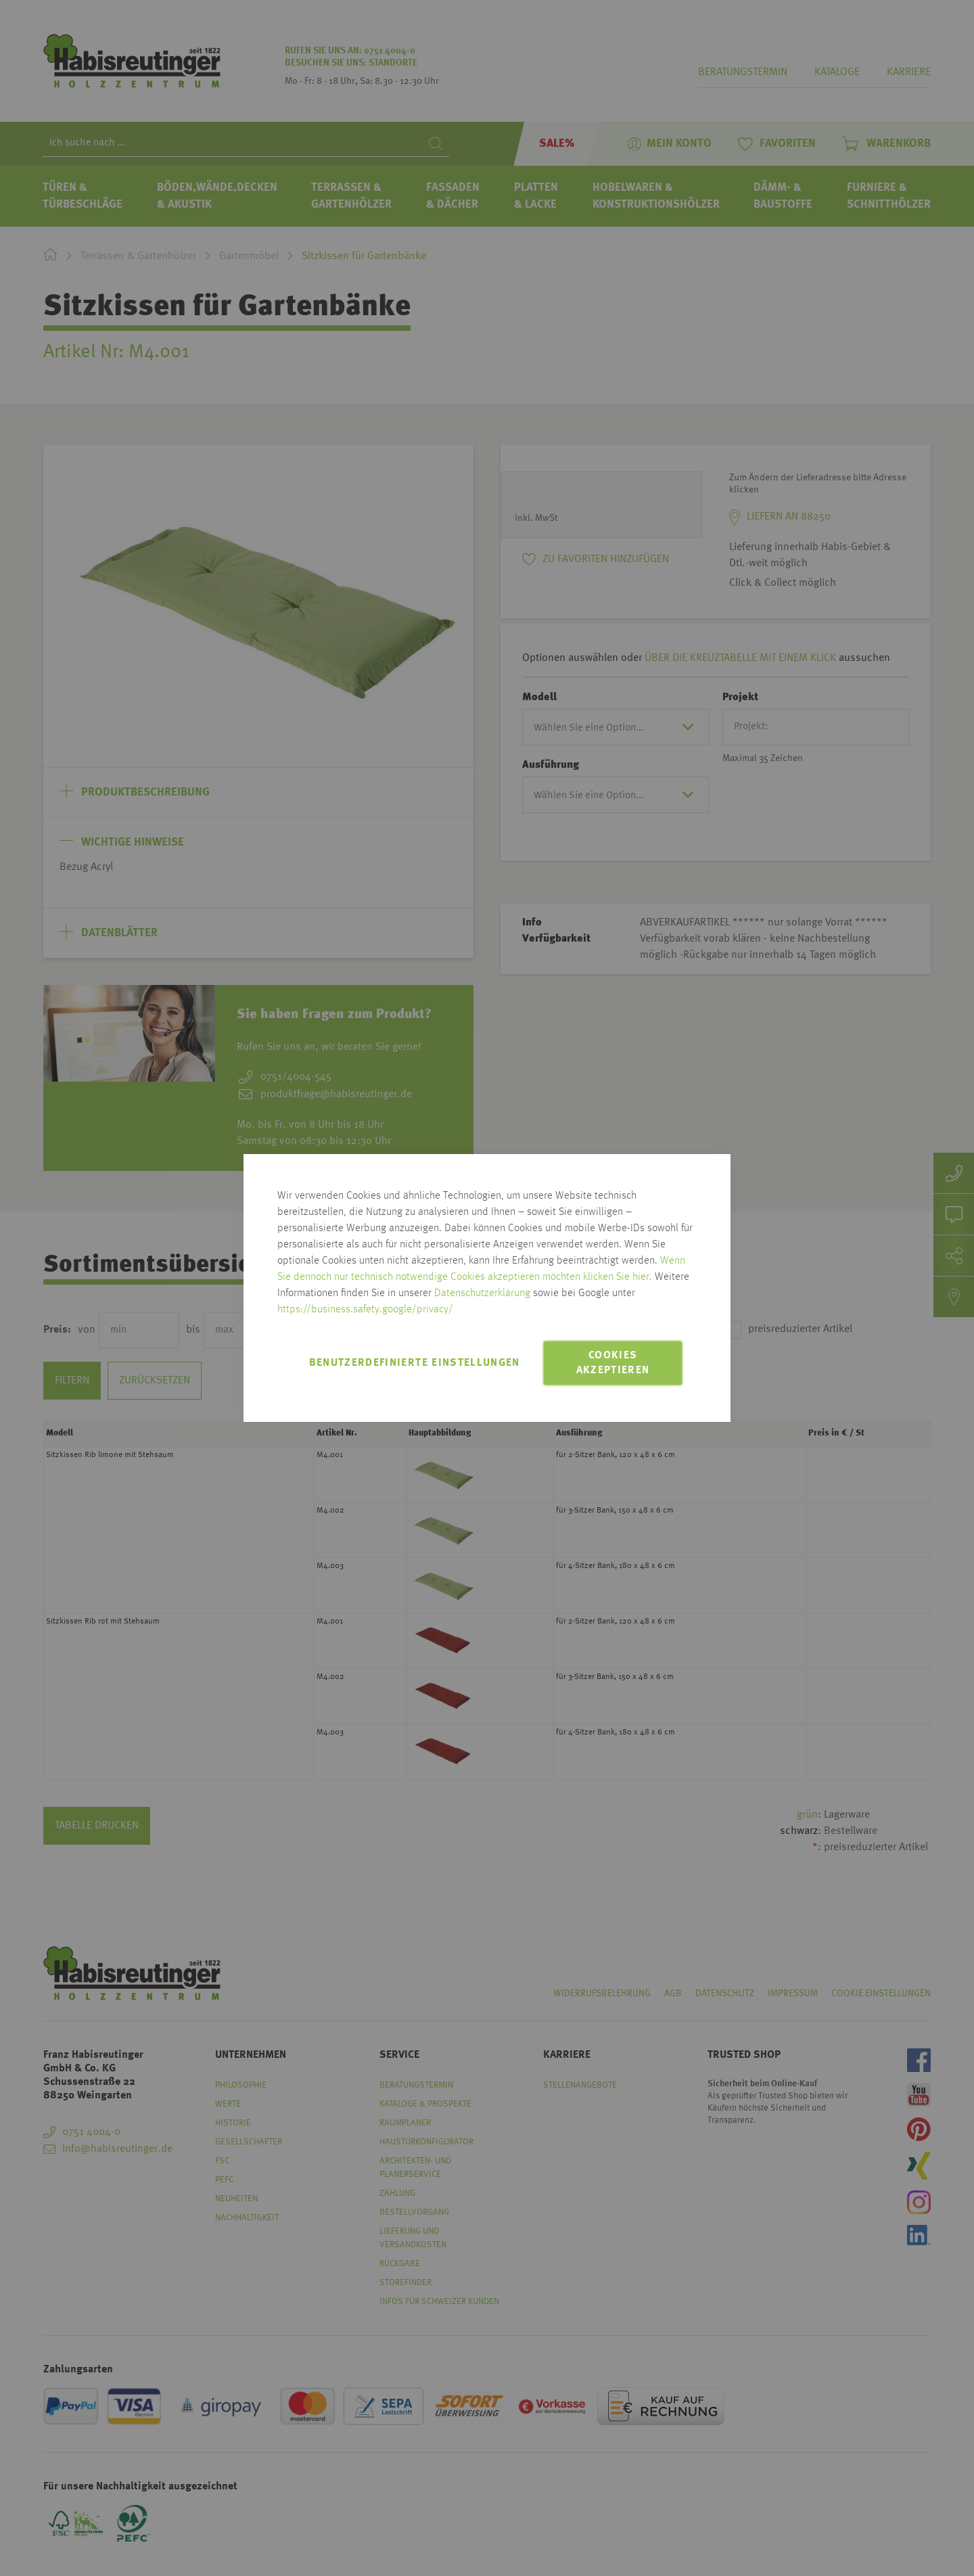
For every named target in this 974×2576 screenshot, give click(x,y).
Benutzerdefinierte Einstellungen (414, 1363)
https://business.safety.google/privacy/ (365, 1309)
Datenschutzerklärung (482, 1293)
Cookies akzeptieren (613, 1363)
